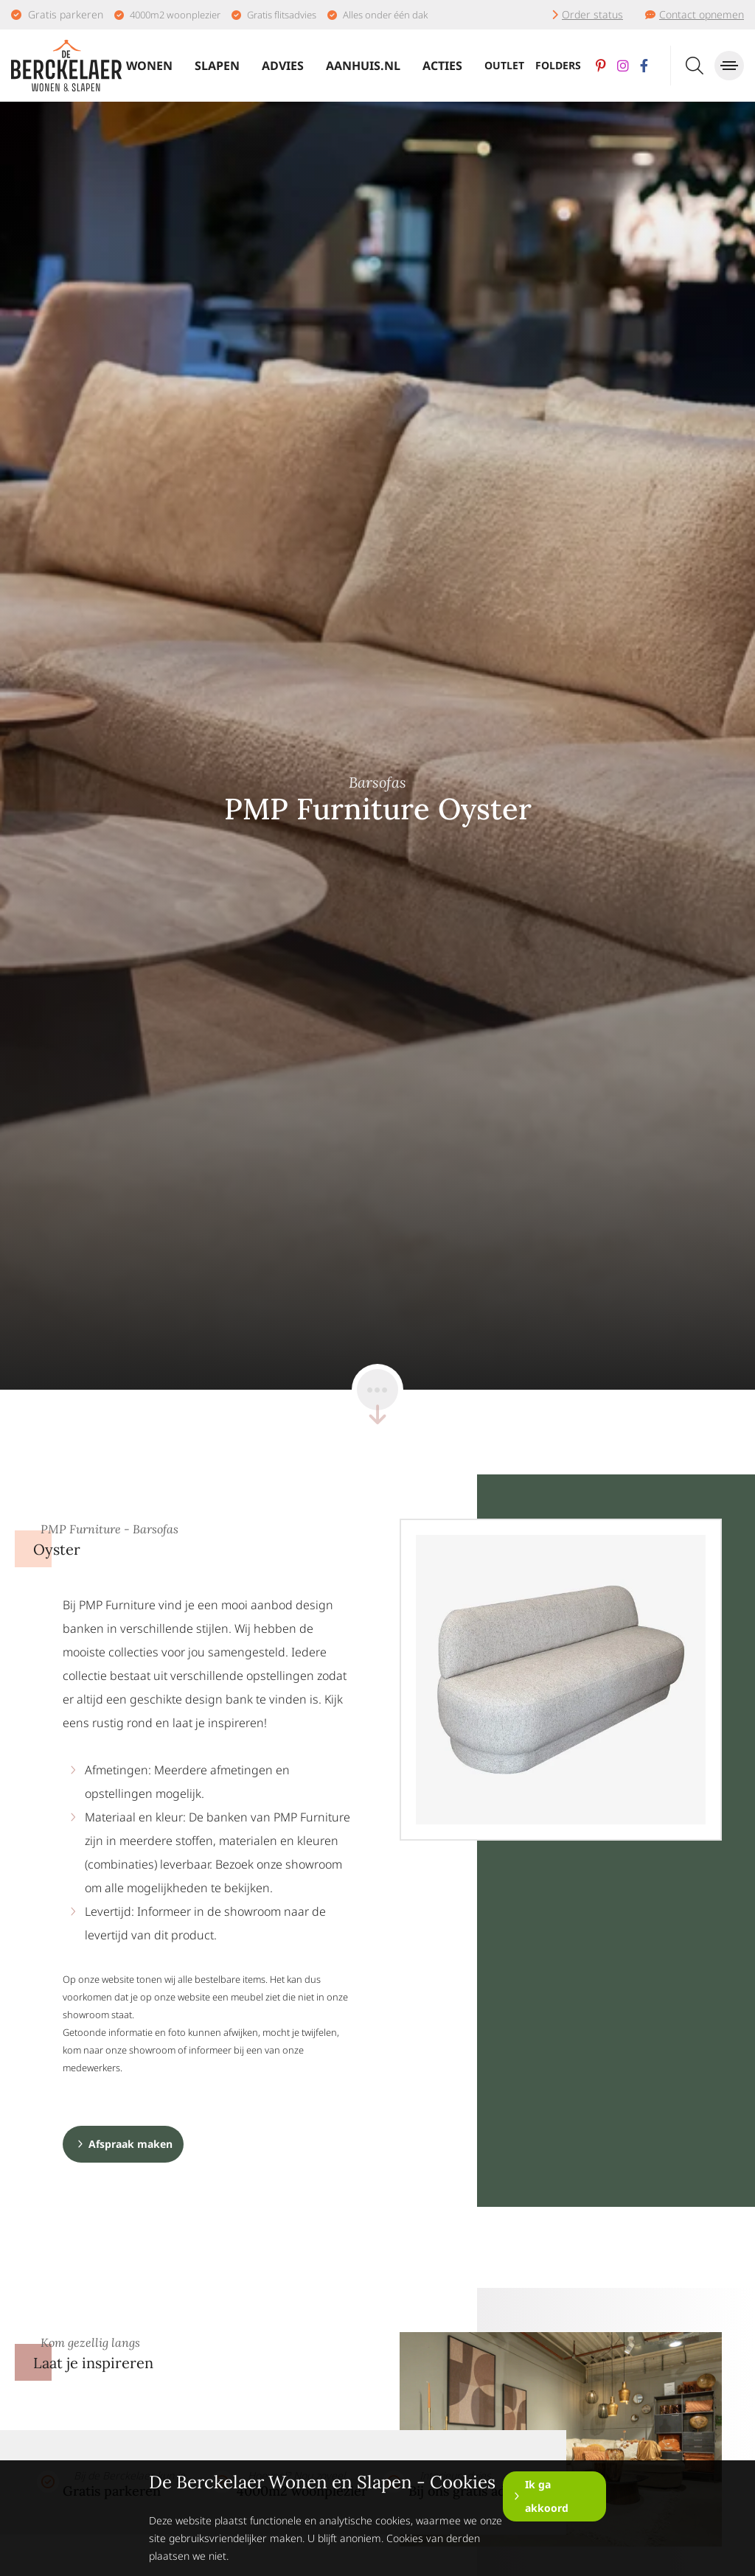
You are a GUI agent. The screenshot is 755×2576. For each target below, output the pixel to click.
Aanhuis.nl (363, 65)
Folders (558, 65)
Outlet (504, 65)
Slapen (217, 65)
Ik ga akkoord (546, 2496)
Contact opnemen (701, 14)
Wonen (149, 65)
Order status (592, 14)
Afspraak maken (130, 2144)
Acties (442, 65)
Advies (283, 65)
